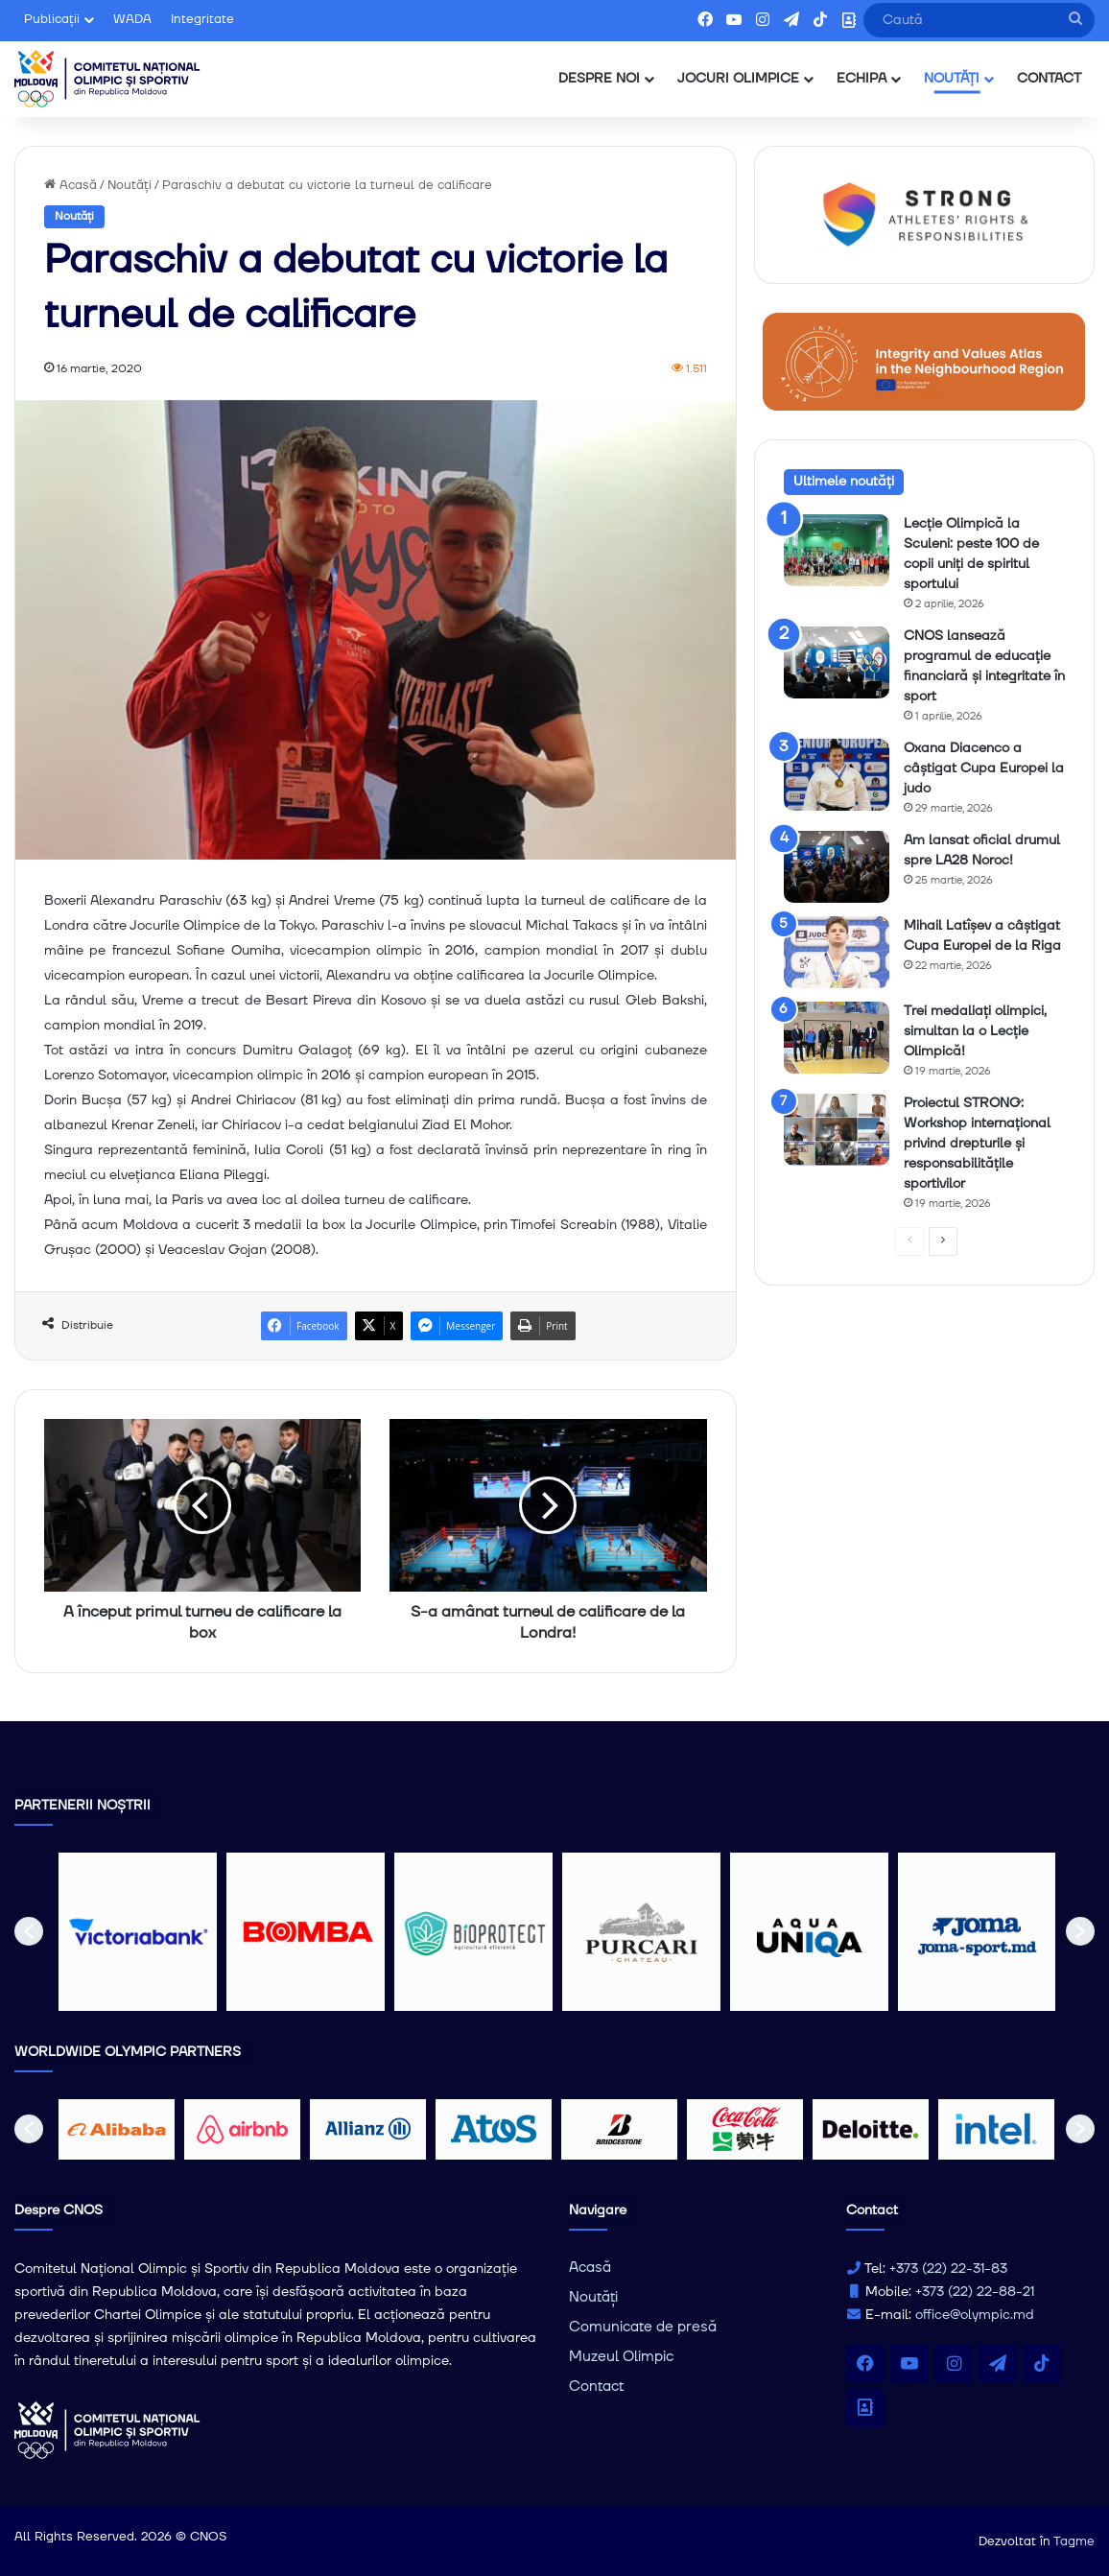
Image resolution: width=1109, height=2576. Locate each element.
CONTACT (1049, 78)
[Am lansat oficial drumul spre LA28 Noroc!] (836, 867)
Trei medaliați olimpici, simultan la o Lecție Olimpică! (975, 1031)
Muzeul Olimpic (621, 2357)
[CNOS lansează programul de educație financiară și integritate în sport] (836, 662)
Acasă (70, 185)
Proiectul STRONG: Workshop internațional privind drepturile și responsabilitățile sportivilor (977, 1144)
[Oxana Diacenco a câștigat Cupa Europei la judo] (836, 775)
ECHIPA (861, 78)
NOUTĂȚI (951, 78)
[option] (138, 1932)
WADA (132, 19)
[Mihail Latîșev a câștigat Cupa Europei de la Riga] (836, 952)
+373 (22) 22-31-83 (948, 2269)
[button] (28, 1931)
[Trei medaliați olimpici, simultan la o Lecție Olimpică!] (836, 1038)
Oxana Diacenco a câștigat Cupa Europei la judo (984, 768)
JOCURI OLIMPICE (738, 78)
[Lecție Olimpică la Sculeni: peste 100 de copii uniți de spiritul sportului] (836, 550)
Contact (596, 2386)
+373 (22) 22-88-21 (974, 2292)
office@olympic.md (974, 2315)
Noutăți (129, 185)
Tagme (1074, 2541)
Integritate (202, 19)
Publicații (52, 19)
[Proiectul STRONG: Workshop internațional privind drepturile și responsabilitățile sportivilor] (836, 1130)
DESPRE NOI (599, 78)
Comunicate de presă (643, 2327)
